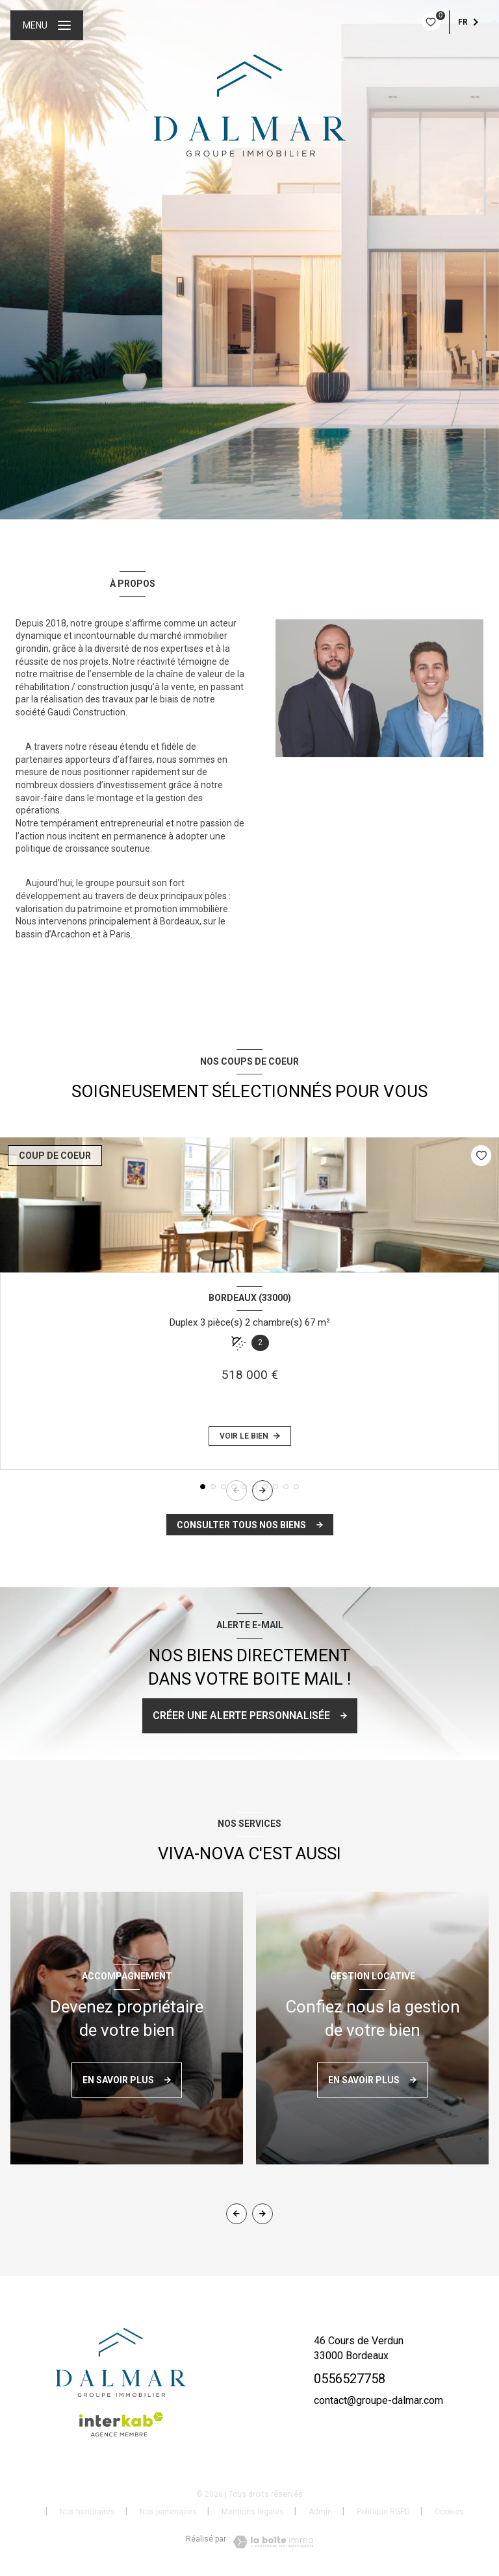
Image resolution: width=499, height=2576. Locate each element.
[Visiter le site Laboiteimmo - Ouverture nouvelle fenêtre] (271, 2542)
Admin (320, 2511)
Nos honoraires (87, 2511)
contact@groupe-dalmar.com (378, 2400)
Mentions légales (253, 2511)
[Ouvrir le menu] (46, 25)
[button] (262, 1490)
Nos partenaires (168, 2511)
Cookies (449, 2512)
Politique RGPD (383, 2511)
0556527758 (349, 2378)
